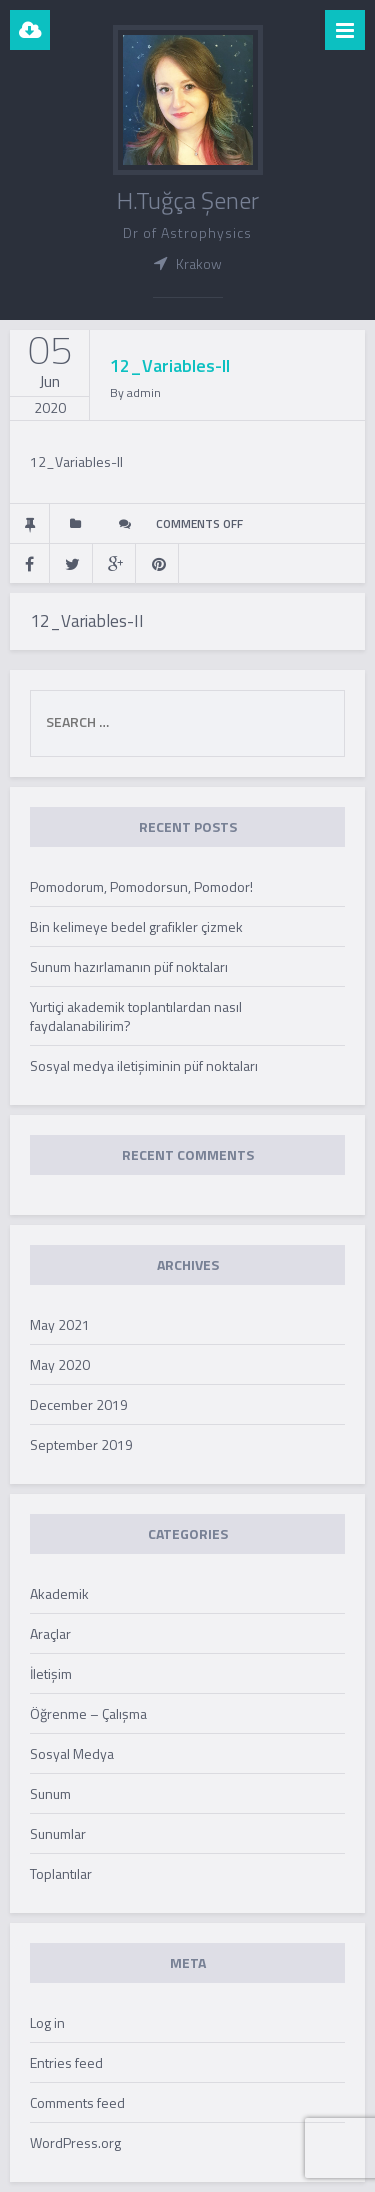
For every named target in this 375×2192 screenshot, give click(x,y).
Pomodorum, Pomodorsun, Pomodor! (141, 886)
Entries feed (66, 2062)
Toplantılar (61, 1873)
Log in (47, 2022)
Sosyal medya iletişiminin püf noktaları (144, 1065)
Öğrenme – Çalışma (88, 1713)
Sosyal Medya (72, 1753)
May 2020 (60, 1364)
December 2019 (79, 1404)
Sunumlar (58, 1833)
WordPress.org (75, 2142)
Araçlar (50, 1633)
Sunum (50, 1793)
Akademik (59, 1593)
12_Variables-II (76, 461)
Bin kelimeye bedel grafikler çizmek (136, 926)
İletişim (51, 1673)
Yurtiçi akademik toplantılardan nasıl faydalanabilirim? (136, 1016)
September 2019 (81, 1444)
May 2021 (60, 1324)
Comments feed (77, 2102)
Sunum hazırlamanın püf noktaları (129, 966)
